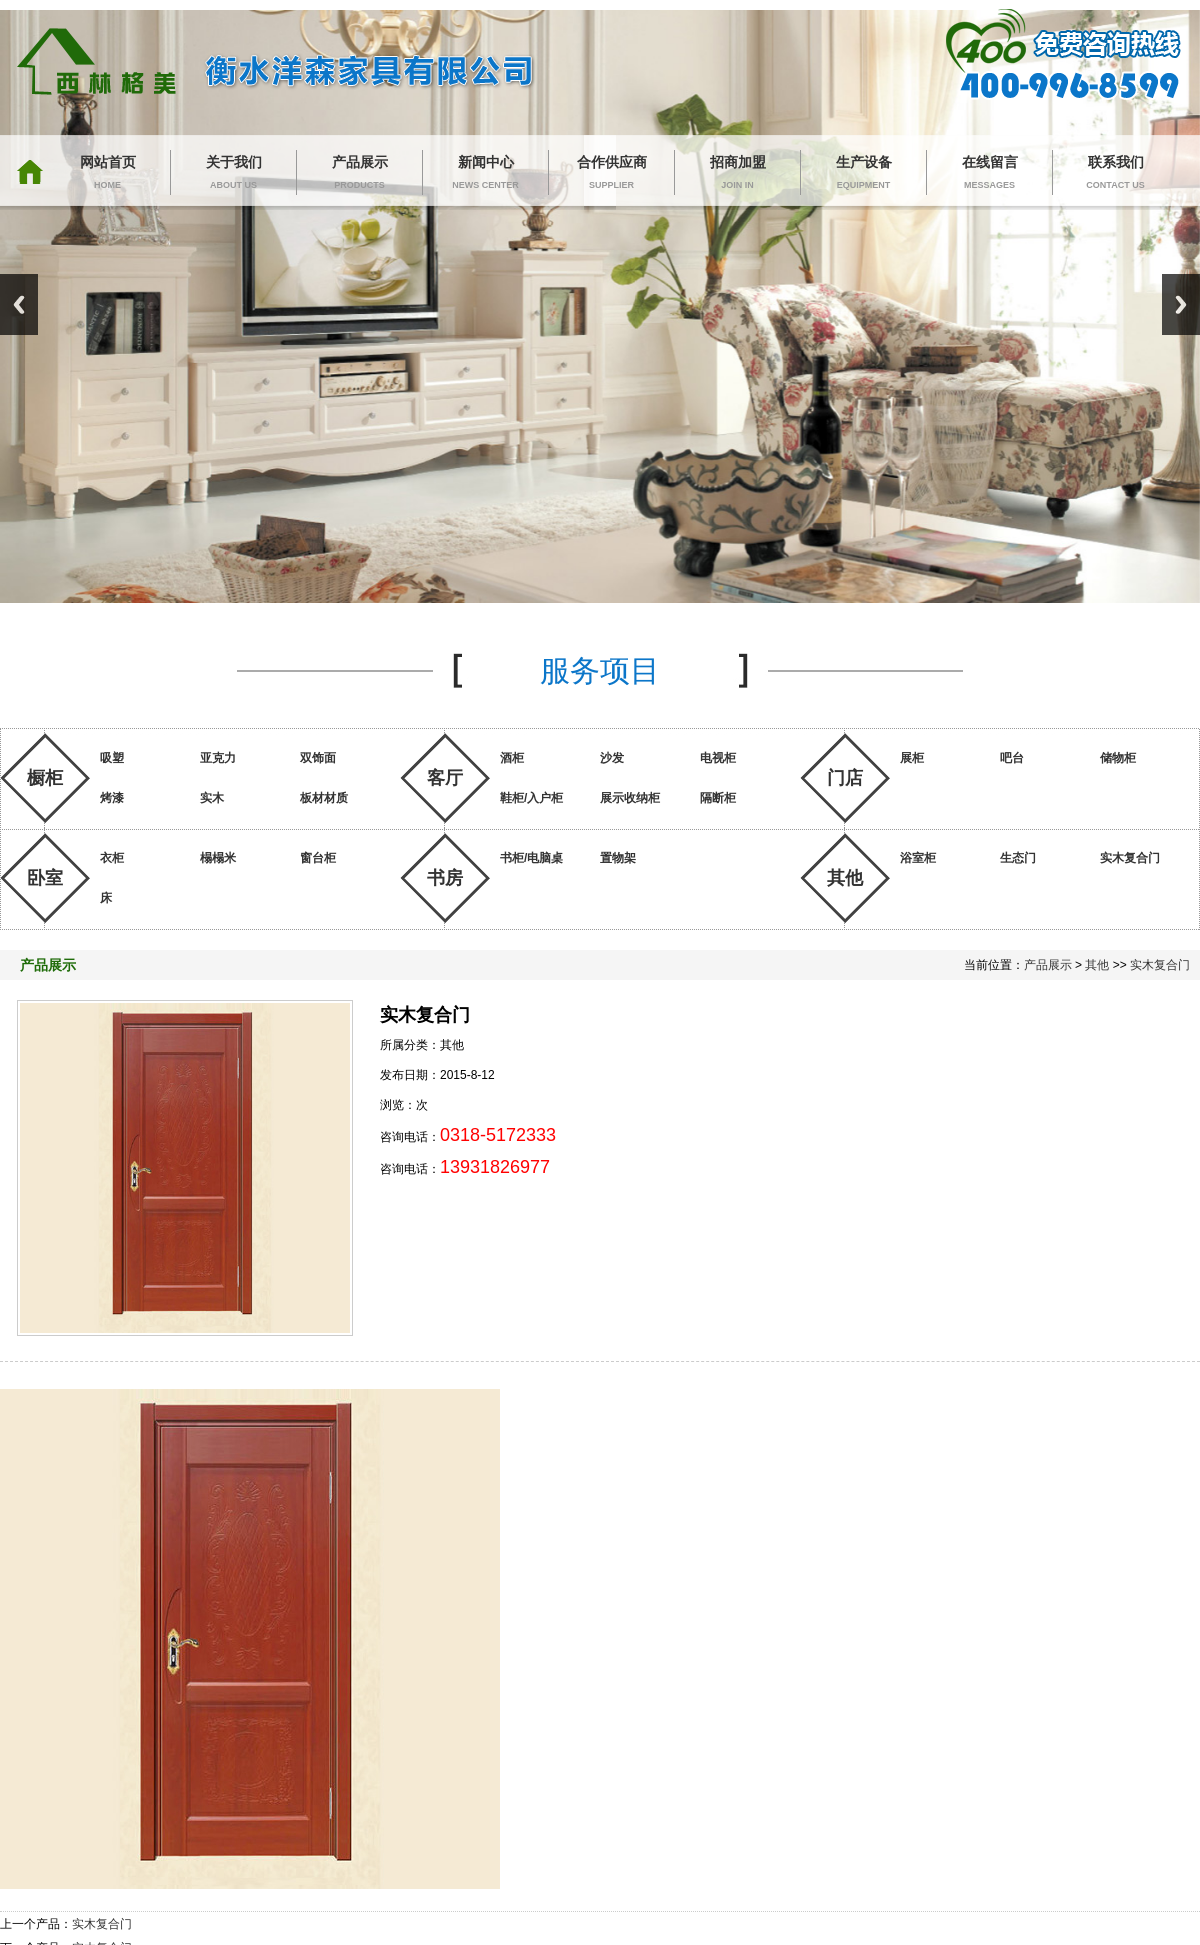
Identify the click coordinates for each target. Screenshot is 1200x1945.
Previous (19, 304)
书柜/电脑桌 (531, 858)
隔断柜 (718, 798)
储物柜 (1118, 758)
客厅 (445, 778)
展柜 (912, 758)
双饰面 (318, 758)
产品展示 (359, 174)
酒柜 (512, 758)
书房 (445, 878)
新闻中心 (485, 174)
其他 (845, 878)
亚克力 (218, 758)
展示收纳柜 (630, 798)
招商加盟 (737, 174)
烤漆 (112, 798)
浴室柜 (918, 858)
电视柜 (718, 758)
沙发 (612, 758)
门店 (845, 778)
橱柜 (45, 778)
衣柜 (112, 858)
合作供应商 (611, 174)
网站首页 (107, 174)
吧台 (1012, 758)
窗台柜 (318, 858)
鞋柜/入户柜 (531, 798)
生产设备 (863, 174)
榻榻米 (218, 858)
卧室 (45, 878)
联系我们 (1115, 174)
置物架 (618, 858)
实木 (212, 798)
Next (1181, 304)
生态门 (1018, 858)
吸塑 (112, 758)
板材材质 (324, 798)
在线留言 (989, 174)
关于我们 (233, 174)
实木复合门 (1130, 858)
